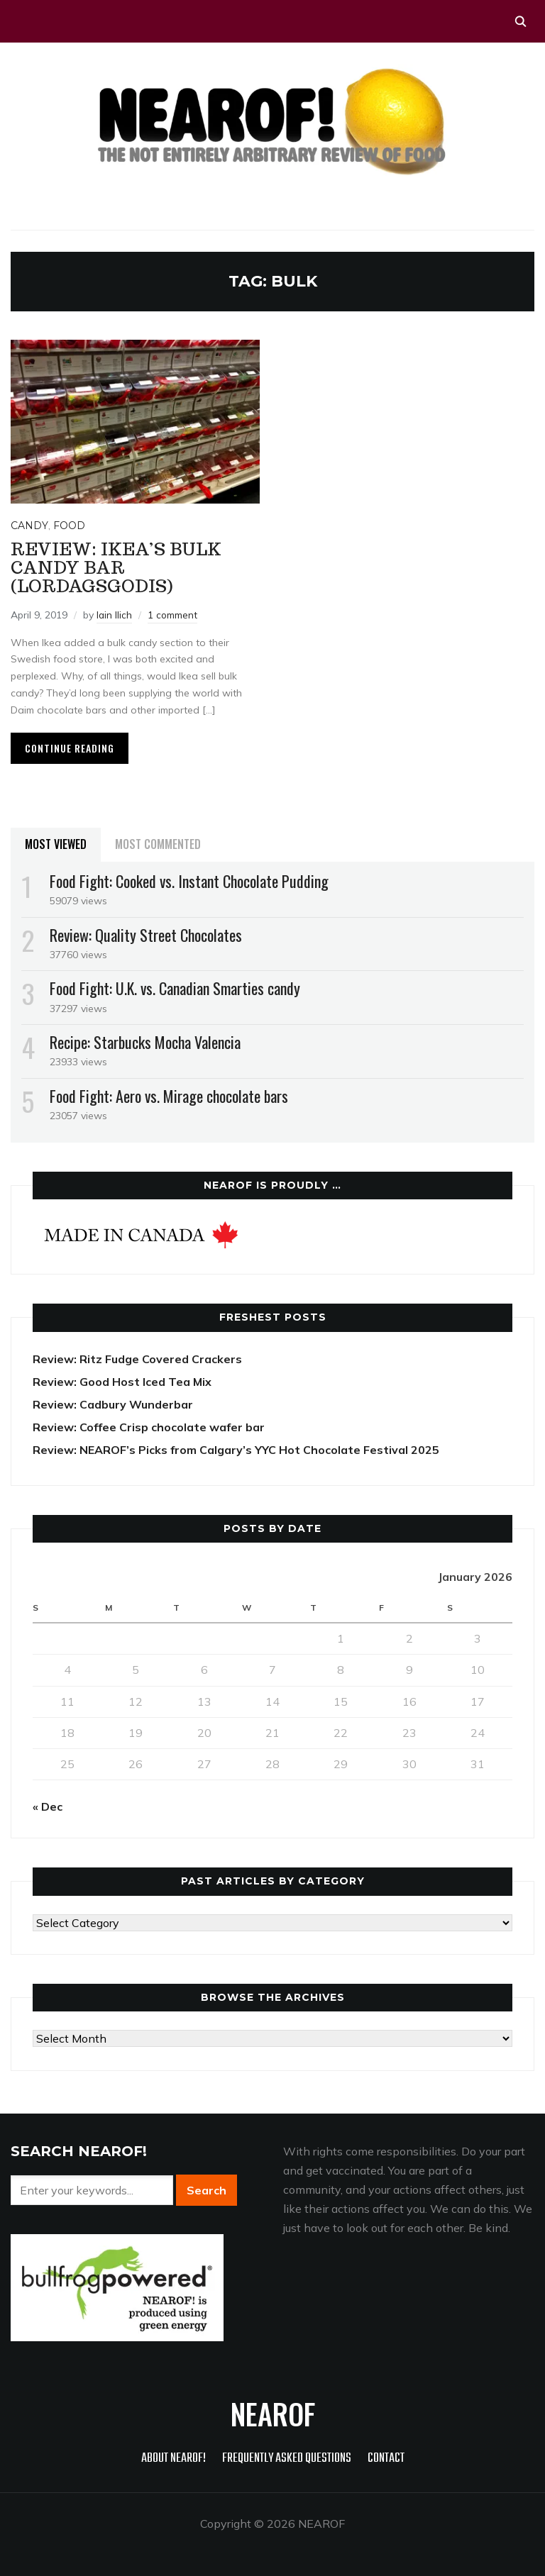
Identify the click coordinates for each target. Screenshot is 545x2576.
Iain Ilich (115, 615)
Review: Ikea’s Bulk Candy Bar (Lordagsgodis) (116, 568)
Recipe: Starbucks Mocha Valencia (145, 1042)
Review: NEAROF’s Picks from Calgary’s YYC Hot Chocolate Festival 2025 (236, 1450)
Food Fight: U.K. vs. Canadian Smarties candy (175, 988)
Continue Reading (69, 747)
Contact (386, 2458)
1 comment (173, 615)
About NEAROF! (173, 2458)
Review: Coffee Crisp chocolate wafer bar (149, 1427)
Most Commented (158, 844)
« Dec (47, 1806)
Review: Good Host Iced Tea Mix (122, 1382)
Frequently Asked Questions (286, 2458)
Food (69, 525)
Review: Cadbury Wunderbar (113, 1404)
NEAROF (273, 2413)
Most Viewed (56, 844)
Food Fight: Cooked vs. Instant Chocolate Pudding (189, 881)
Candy (29, 525)
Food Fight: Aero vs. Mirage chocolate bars (169, 1095)
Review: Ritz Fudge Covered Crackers (137, 1359)
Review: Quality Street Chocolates (146, 934)
